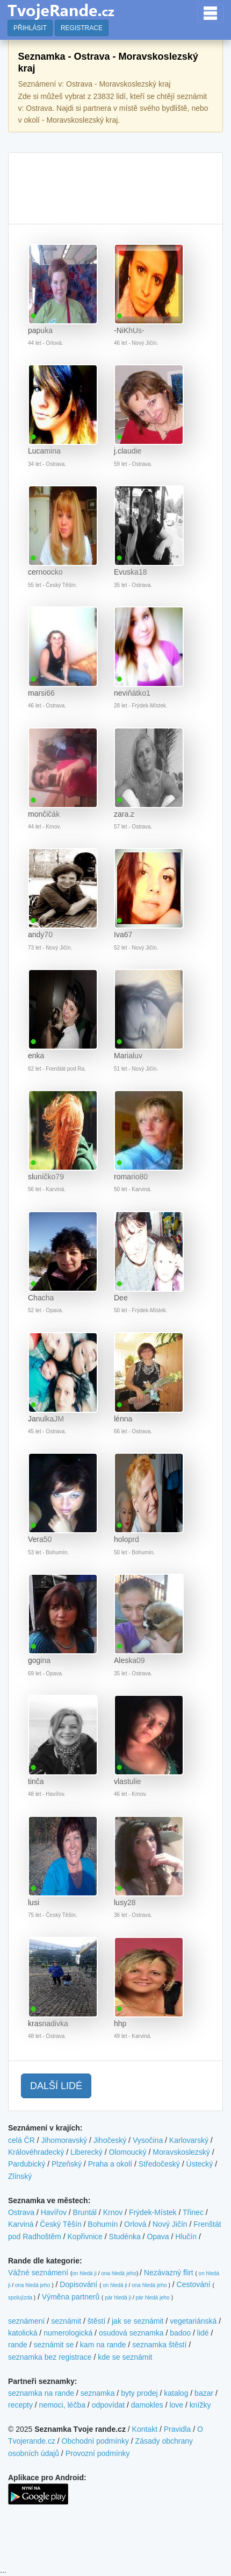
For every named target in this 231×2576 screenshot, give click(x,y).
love (176, 2405)
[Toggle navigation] (210, 13)
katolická (22, 2333)
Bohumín (103, 2224)
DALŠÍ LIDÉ (56, 2085)
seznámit (66, 2321)
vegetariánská (193, 2321)
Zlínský (20, 2176)
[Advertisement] (115, 188)
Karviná (20, 2224)
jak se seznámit (137, 2321)
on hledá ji (84, 2273)
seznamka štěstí (159, 2344)
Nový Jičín (170, 2224)
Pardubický (26, 2164)
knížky (200, 2405)
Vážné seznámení (38, 2272)
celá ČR (21, 2140)
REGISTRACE (82, 28)
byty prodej (139, 2393)
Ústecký (199, 2164)
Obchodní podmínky (95, 2441)
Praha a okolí (110, 2164)
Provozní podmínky (98, 2453)
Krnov (113, 2212)
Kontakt (144, 2429)
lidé (203, 2333)
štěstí (96, 2321)
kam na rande (103, 2344)
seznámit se (53, 2344)
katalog (176, 2393)
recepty (20, 2405)
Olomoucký (128, 2152)
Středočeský (159, 2164)
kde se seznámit (125, 2357)
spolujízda (20, 2298)
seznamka (98, 2393)
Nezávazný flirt (168, 2272)
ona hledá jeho (118, 2273)
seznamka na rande (41, 2393)
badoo (180, 2333)
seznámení (26, 2321)
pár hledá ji (118, 2298)
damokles (147, 2405)
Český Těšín (61, 2224)
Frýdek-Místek (153, 2212)
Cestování (194, 2284)
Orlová (135, 2224)
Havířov (54, 2212)
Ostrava (21, 2212)
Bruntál (85, 2212)
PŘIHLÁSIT (30, 28)
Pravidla (177, 2429)
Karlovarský (188, 2140)
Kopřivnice (85, 2236)
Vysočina (148, 2140)
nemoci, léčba (62, 2405)
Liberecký (86, 2152)
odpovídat (108, 2405)
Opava (158, 2236)
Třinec (193, 2212)
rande (17, 2344)
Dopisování (78, 2284)
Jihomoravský (64, 2140)
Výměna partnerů (70, 2296)
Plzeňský (67, 2164)
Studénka (125, 2236)
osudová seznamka (131, 2333)
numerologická (68, 2333)
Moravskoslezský (181, 2152)
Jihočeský (109, 2140)
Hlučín (186, 2236)
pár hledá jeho (152, 2298)
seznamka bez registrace (50, 2357)
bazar (203, 2393)
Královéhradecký (36, 2152)
